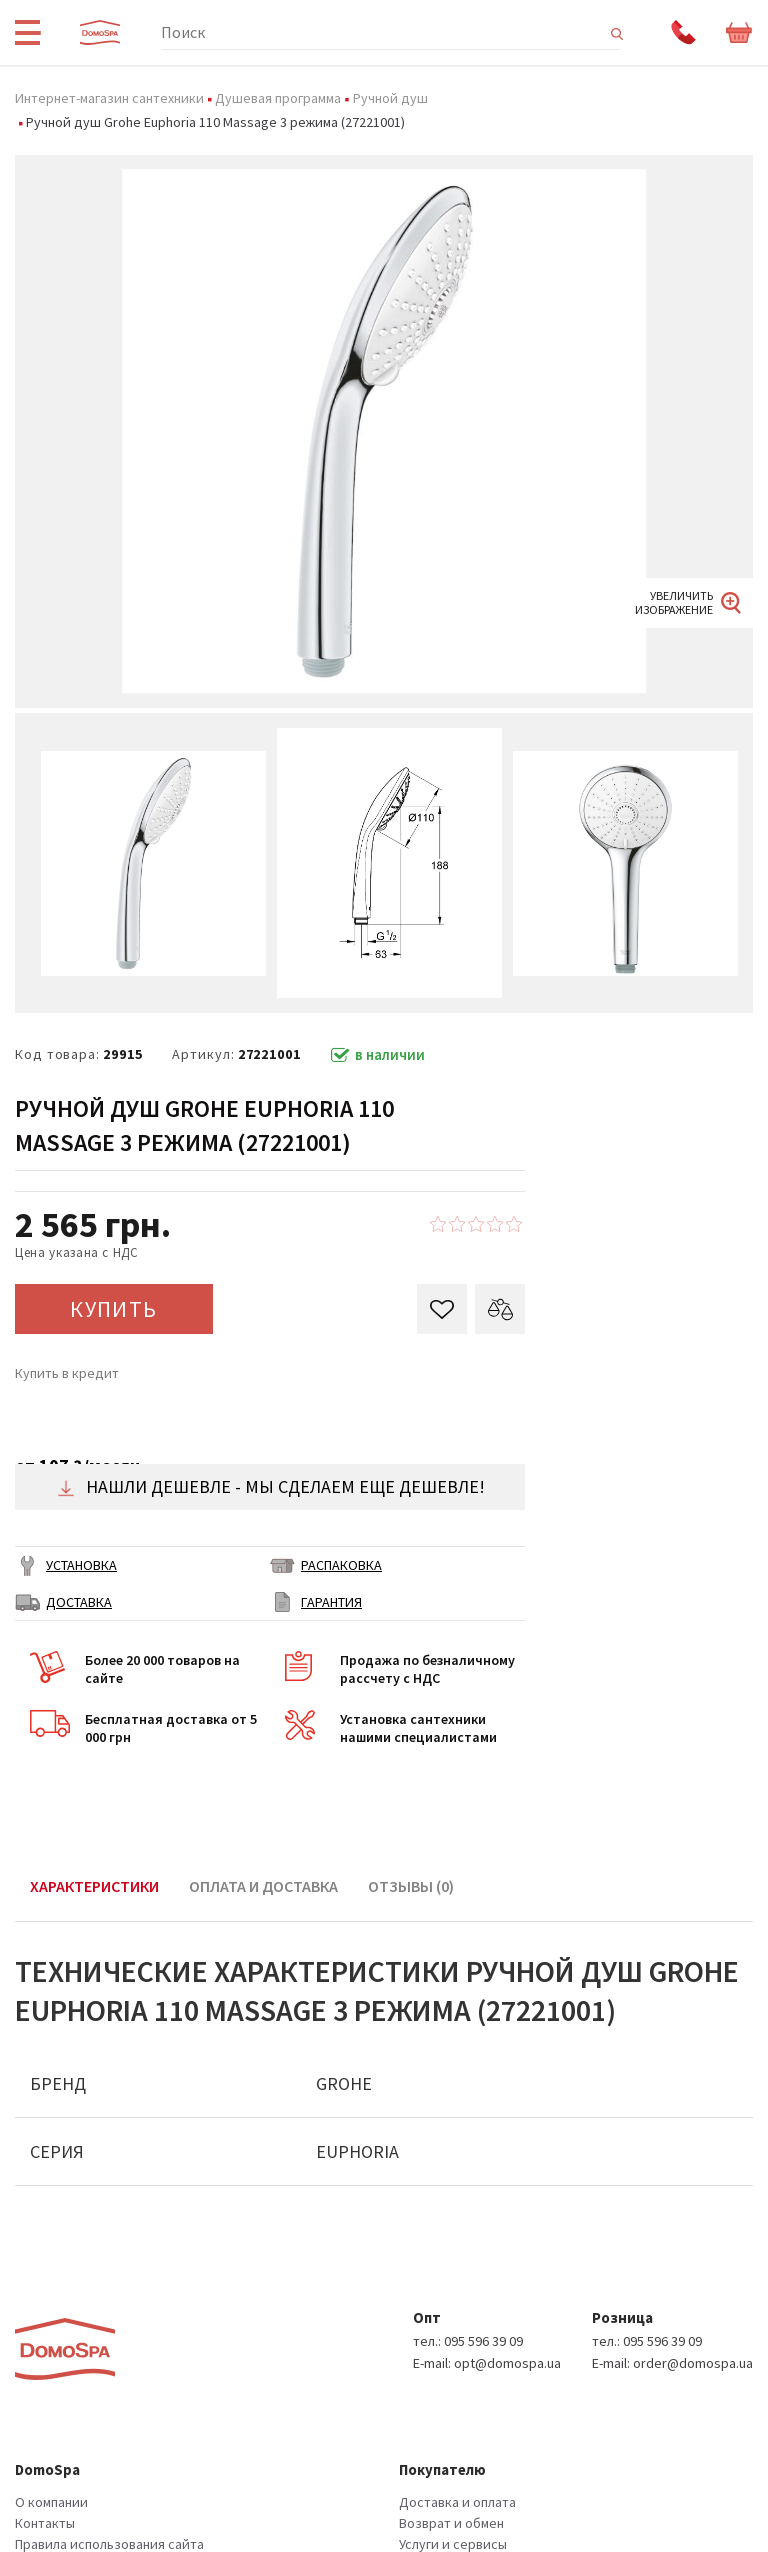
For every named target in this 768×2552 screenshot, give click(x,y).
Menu (27, 32)
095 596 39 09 (483, 2341)
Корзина (739, 33)
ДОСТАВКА (79, 1602)
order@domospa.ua (693, 2363)
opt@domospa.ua (507, 2363)
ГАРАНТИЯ (331, 1602)
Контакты (45, 2523)
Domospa (100, 32)
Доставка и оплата (457, 2502)
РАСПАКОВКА (341, 1565)
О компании (51, 2502)
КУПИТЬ (114, 1309)
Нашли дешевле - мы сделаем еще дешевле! (270, 1486)
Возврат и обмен (451, 2523)
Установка (81, 1565)
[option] (384, 432)
